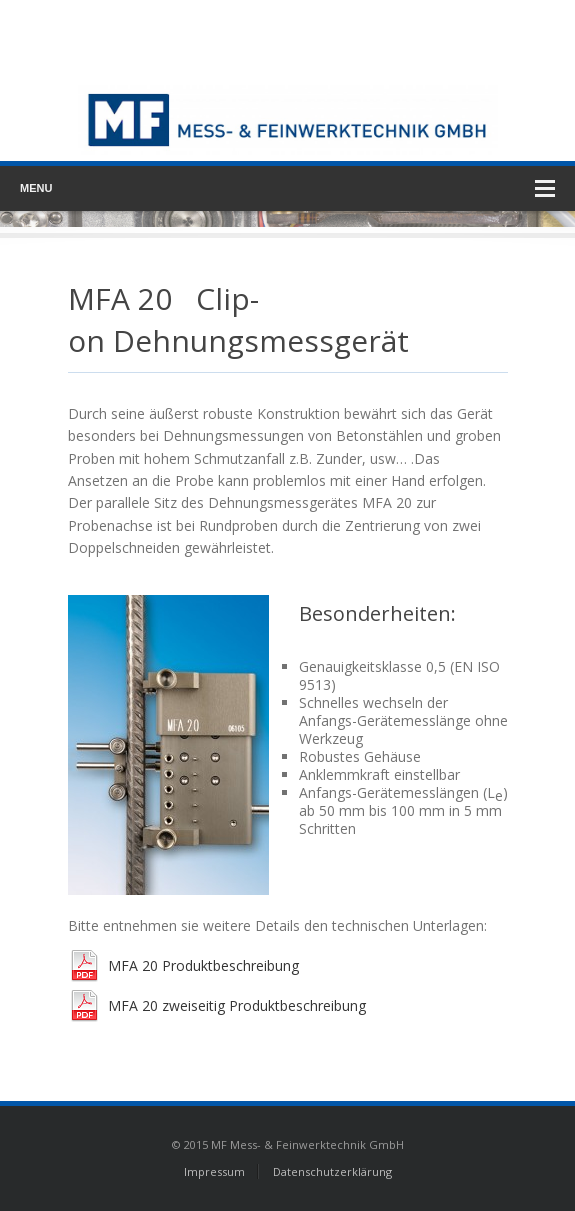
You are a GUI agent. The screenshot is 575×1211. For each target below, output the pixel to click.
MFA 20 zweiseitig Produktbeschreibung (237, 1005)
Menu (287, 188)
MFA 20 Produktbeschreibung (203, 965)
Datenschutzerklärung (332, 1171)
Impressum (214, 1171)
